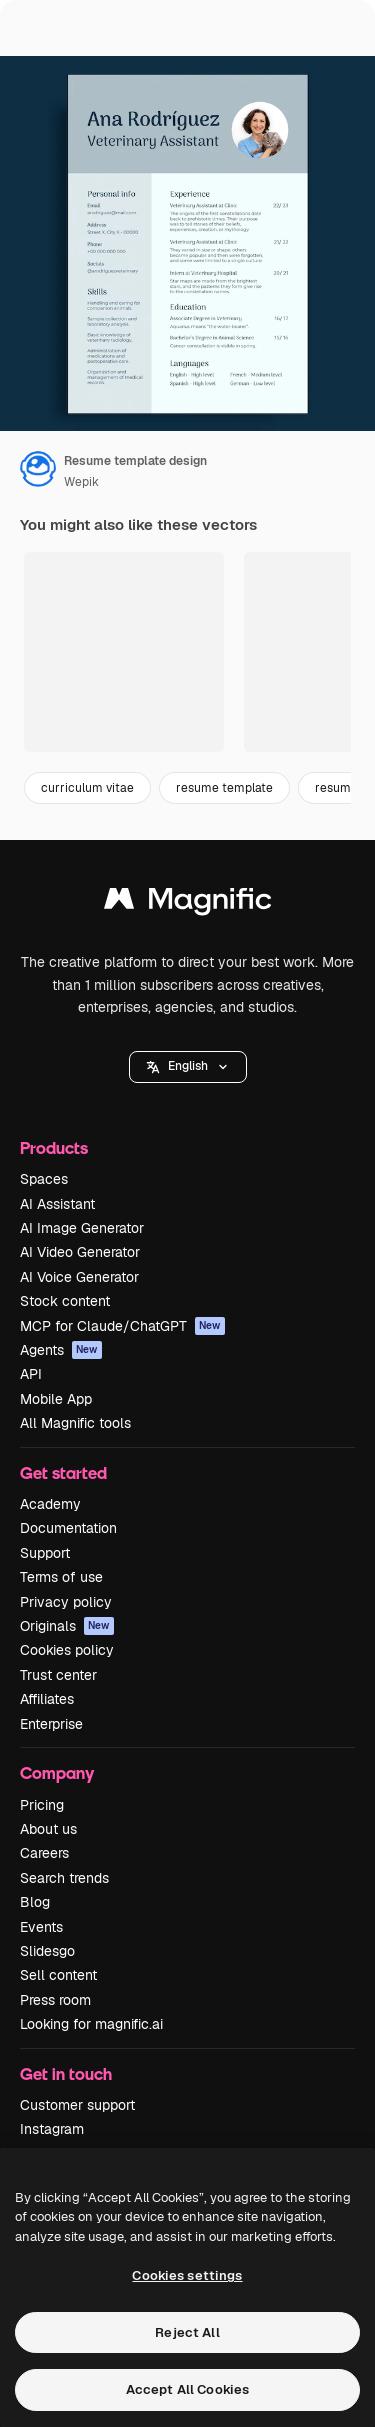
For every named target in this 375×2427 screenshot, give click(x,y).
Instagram (52, 2129)
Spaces (44, 1179)
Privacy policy (66, 1602)
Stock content (65, 1301)
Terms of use (61, 1577)
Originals (67, 1626)
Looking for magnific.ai (91, 2024)
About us (48, 1829)
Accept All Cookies (187, 2389)
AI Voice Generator (79, 1277)
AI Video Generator (80, 1252)
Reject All (187, 2332)
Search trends (64, 1878)
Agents (61, 1350)
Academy (50, 1504)
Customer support (77, 2105)
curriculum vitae (87, 788)
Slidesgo (47, 1951)
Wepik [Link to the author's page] (81, 482)
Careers (44, 1853)
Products (54, 1147)
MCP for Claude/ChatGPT (122, 1326)
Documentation (68, 1528)
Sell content (58, 1975)
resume (336, 788)
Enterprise (51, 1724)
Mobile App (56, 1399)
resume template (224, 788)
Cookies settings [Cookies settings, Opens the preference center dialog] (187, 2275)
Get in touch (66, 2073)
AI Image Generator (82, 1228)
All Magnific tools (75, 1423)
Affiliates (47, 1699)
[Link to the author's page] (38, 469)
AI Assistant (57, 1204)
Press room (55, 2000)
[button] (188, 1067)
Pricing (42, 1805)
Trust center (58, 1675)
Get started (63, 1472)
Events (41, 1927)
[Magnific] (188, 903)
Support (45, 1553)
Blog (35, 1902)
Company (57, 1772)
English (188, 1066)
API (31, 1374)
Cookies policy (67, 1650)
